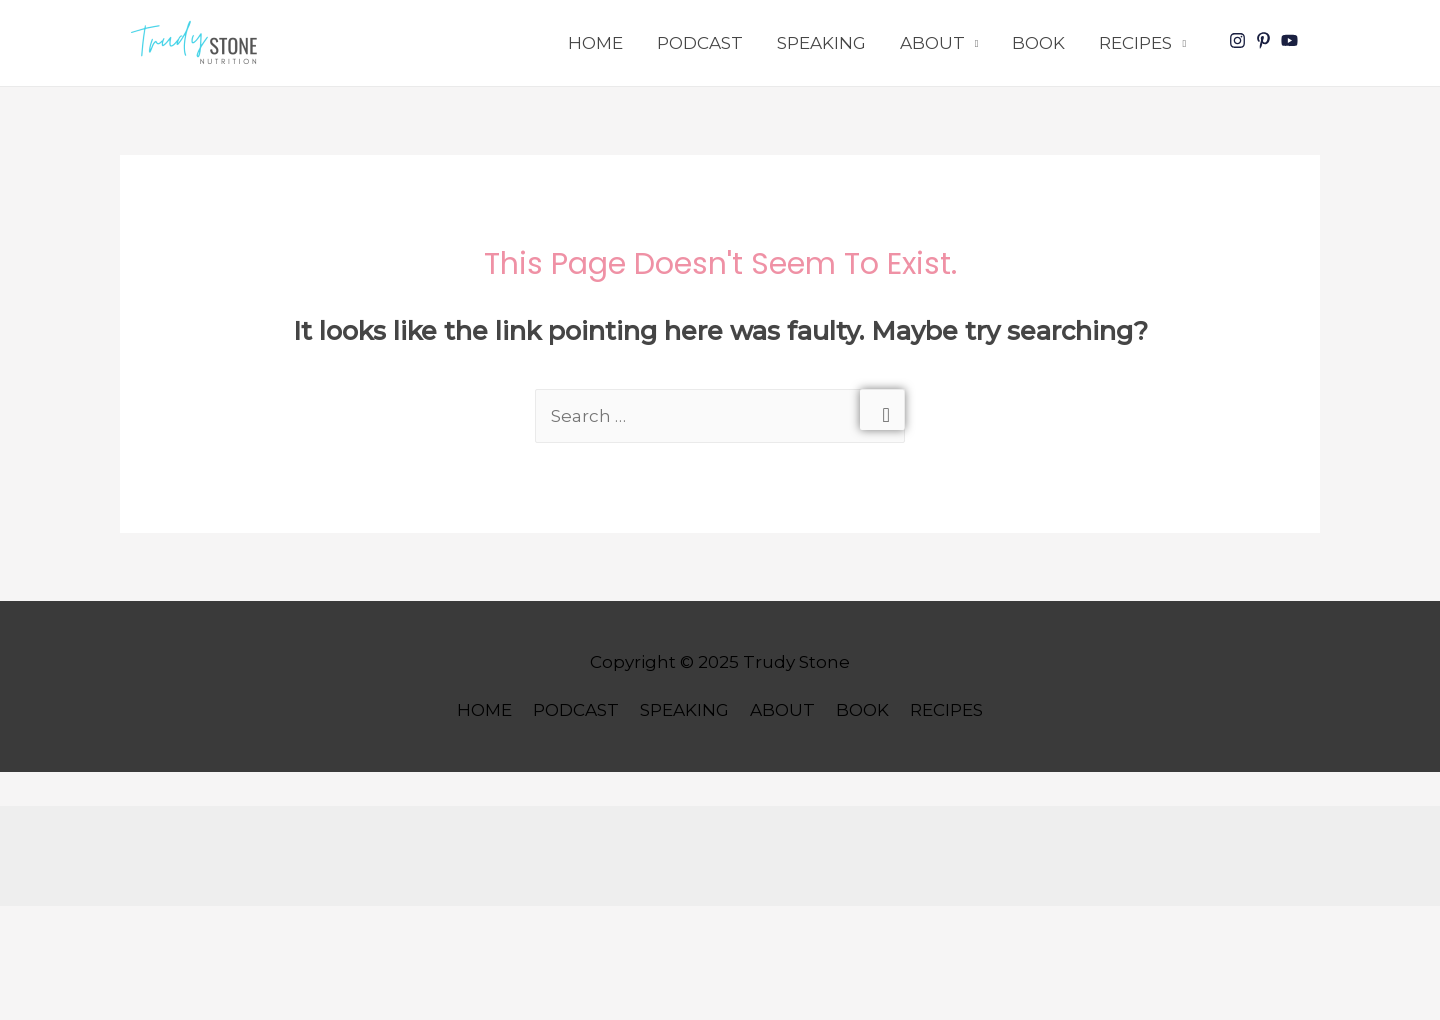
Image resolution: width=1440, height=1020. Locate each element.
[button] (198, 43)
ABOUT (932, 43)
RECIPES (1135, 43)
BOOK (1038, 43)
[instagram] (1240, 40)
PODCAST (700, 43)
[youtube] (1292, 40)
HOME (595, 43)
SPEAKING (821, 43)
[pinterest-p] (1266, 40)
